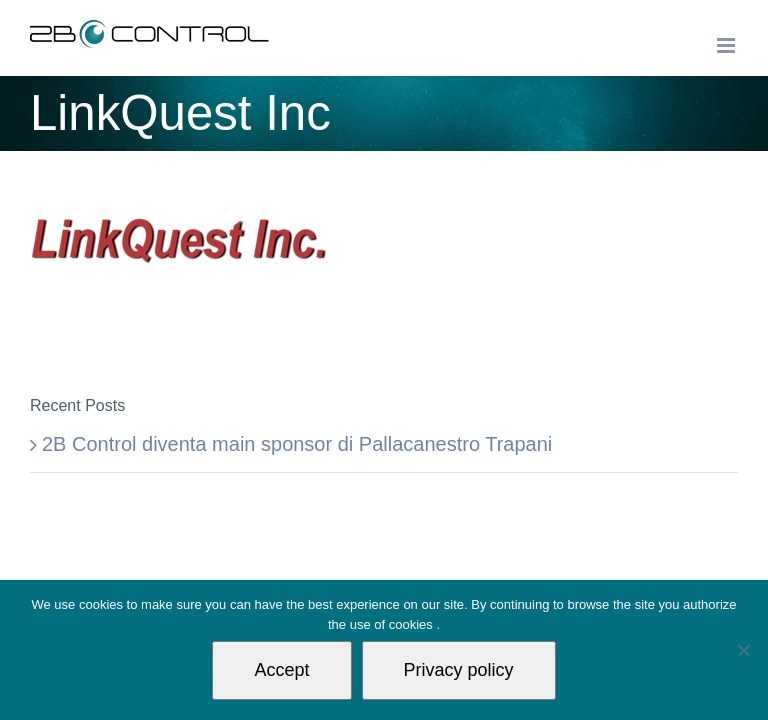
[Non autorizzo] (743, 650)
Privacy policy (459, 670)
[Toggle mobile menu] (727, 45)
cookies (413, 624)
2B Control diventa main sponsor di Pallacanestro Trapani (297, 444)
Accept (281, 670)
